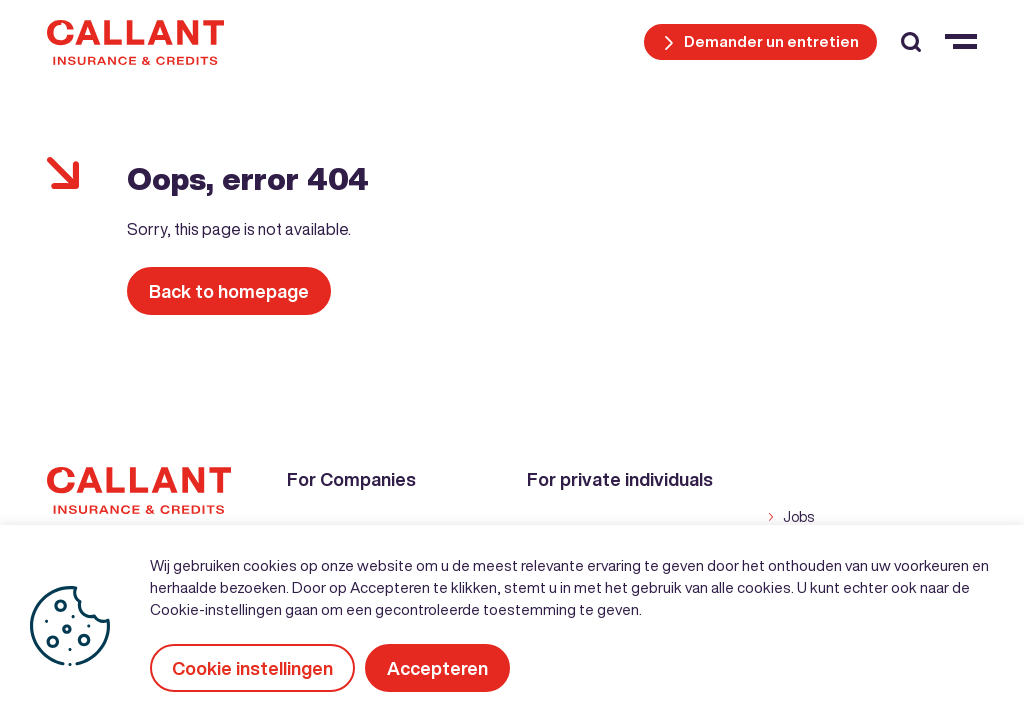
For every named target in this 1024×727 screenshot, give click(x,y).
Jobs (798, 517)
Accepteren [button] (437, 668)
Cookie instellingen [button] (252, 668)
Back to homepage (229, 291)
